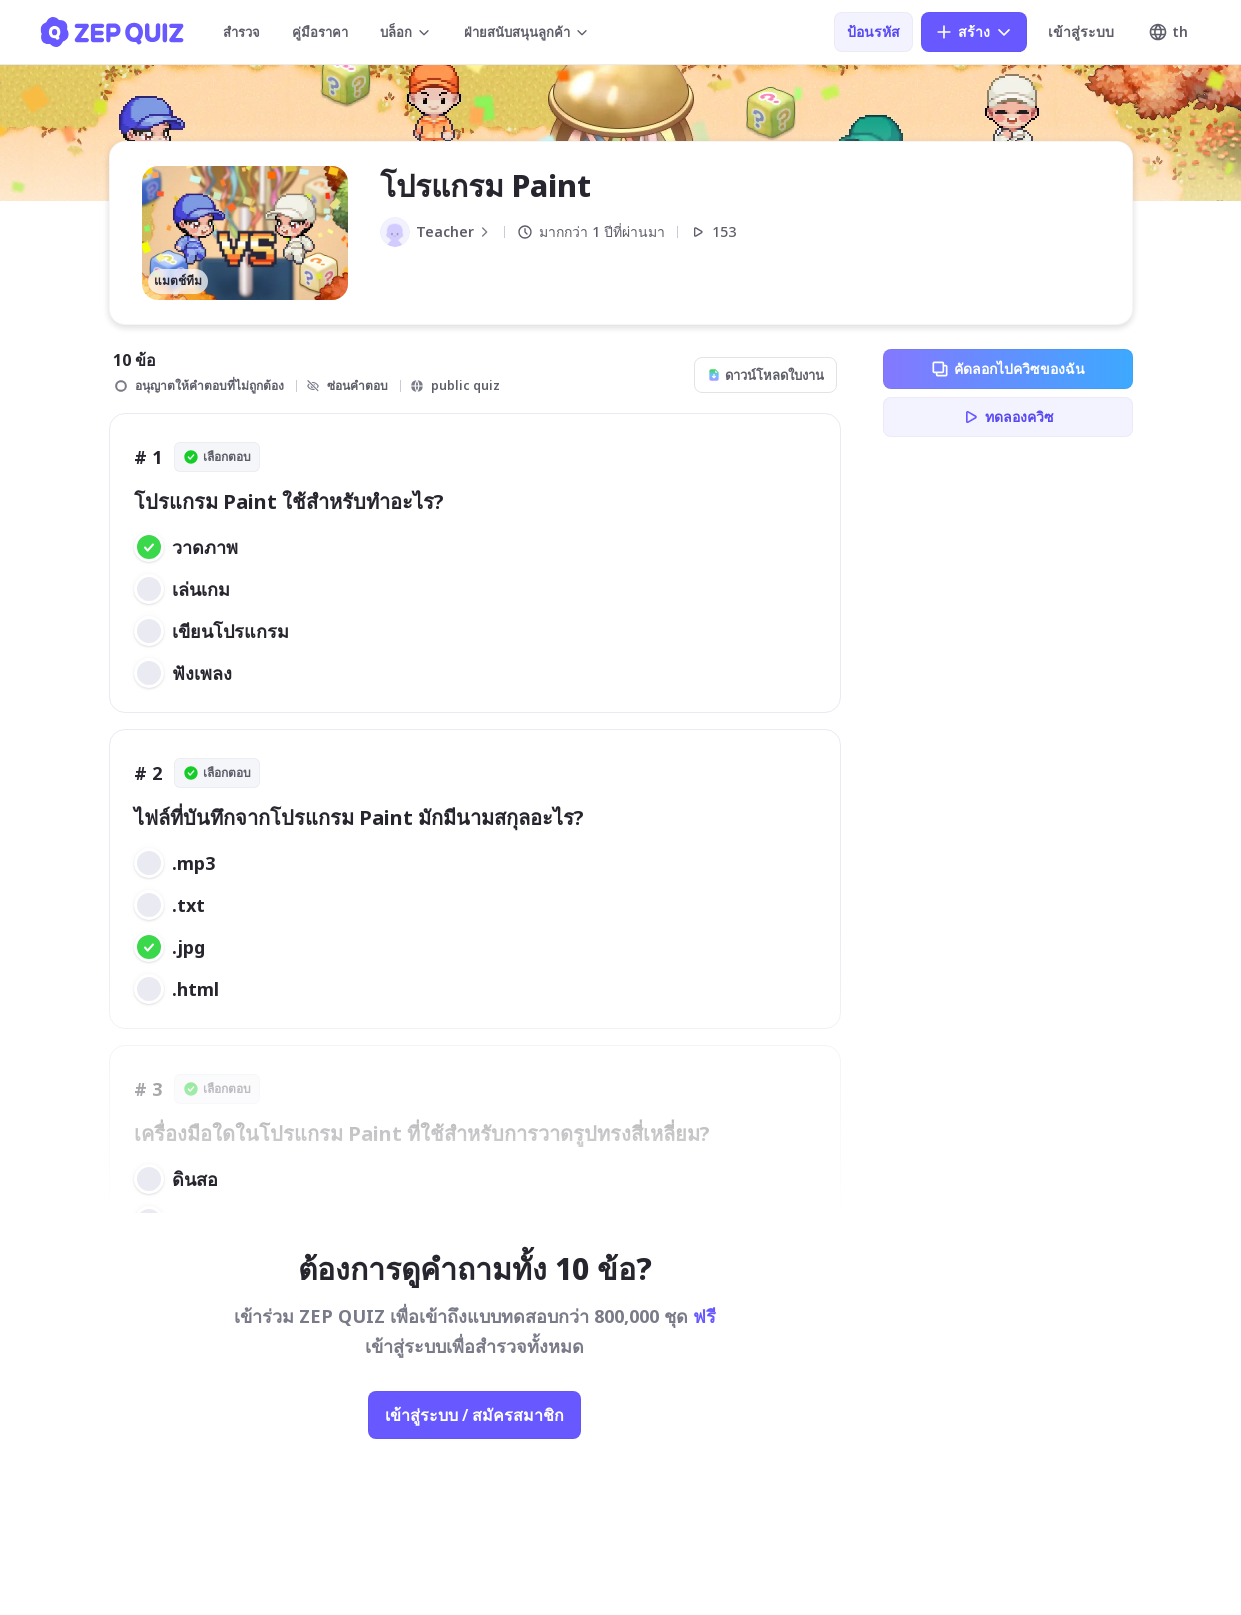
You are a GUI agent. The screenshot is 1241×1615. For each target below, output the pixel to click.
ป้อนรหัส (873, 31)
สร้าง (974, 32)
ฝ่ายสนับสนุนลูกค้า (527, 32)
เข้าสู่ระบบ (1081, 31)
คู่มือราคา (320, 32)
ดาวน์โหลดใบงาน (765, 375)
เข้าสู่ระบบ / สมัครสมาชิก (474, 1415)
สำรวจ (241, 32)
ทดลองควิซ (1007, 417)
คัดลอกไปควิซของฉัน (1007, 369)
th (1168, 32)
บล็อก (406, 32)
